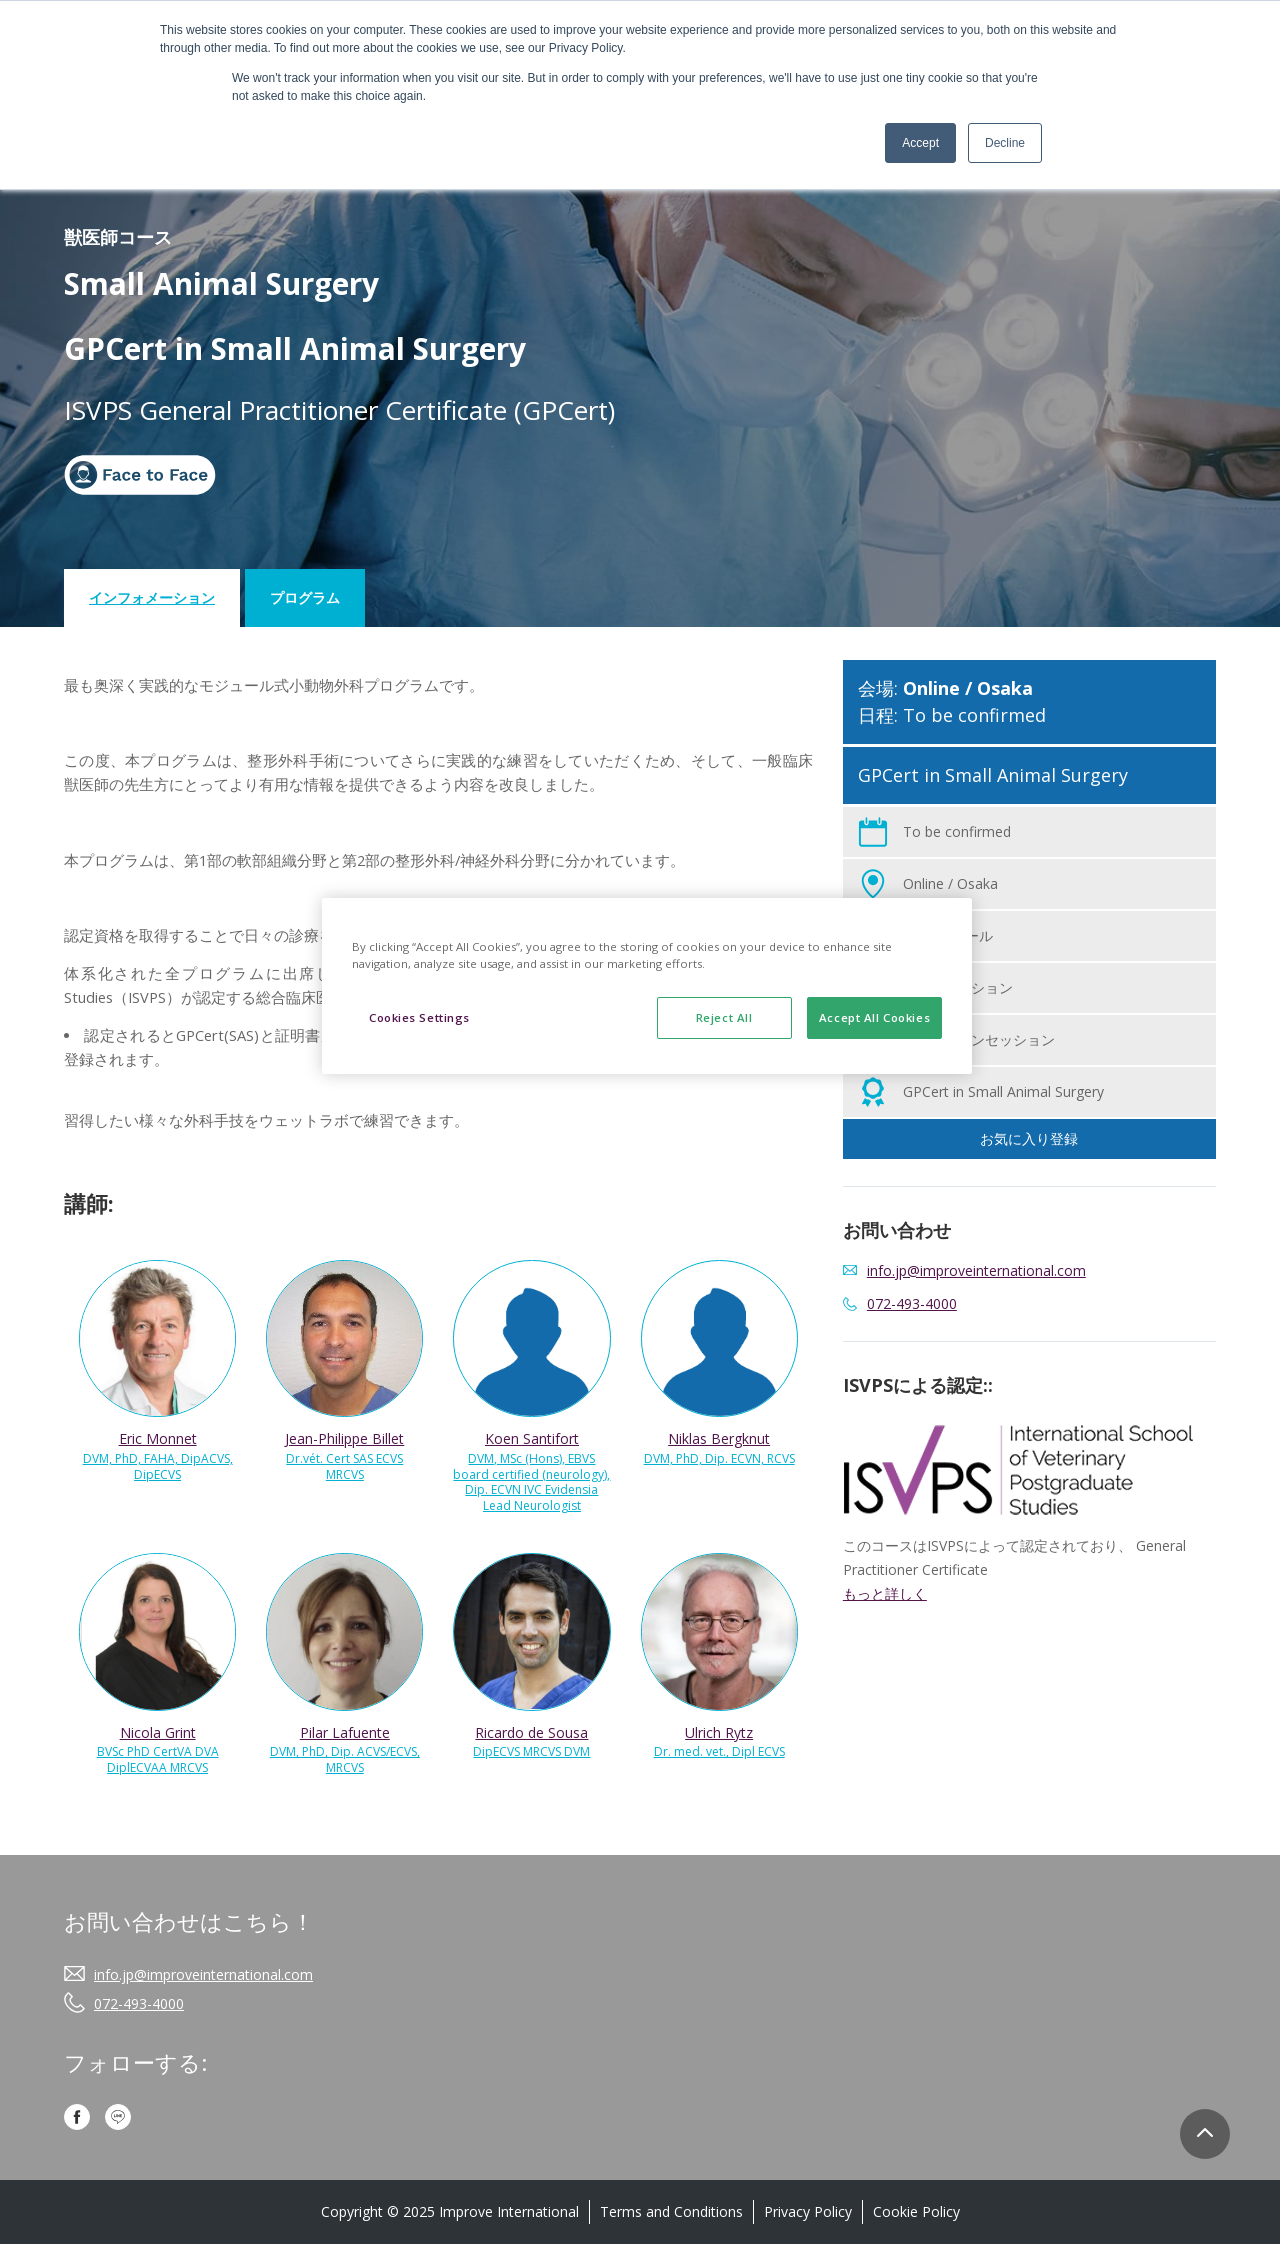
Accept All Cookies (874, 1017)
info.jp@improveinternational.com (203, 1974)
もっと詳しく (885, 1593)
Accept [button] (920, 143)
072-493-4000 (912, 1303)
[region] (647, 986)
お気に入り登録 (1029, 1138)
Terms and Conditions (671, 2211)
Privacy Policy (808, 2211)
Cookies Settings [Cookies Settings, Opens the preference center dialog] (419, 1017)
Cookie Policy (916, 2211)
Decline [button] (1005, 143)
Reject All (724, 1017)
